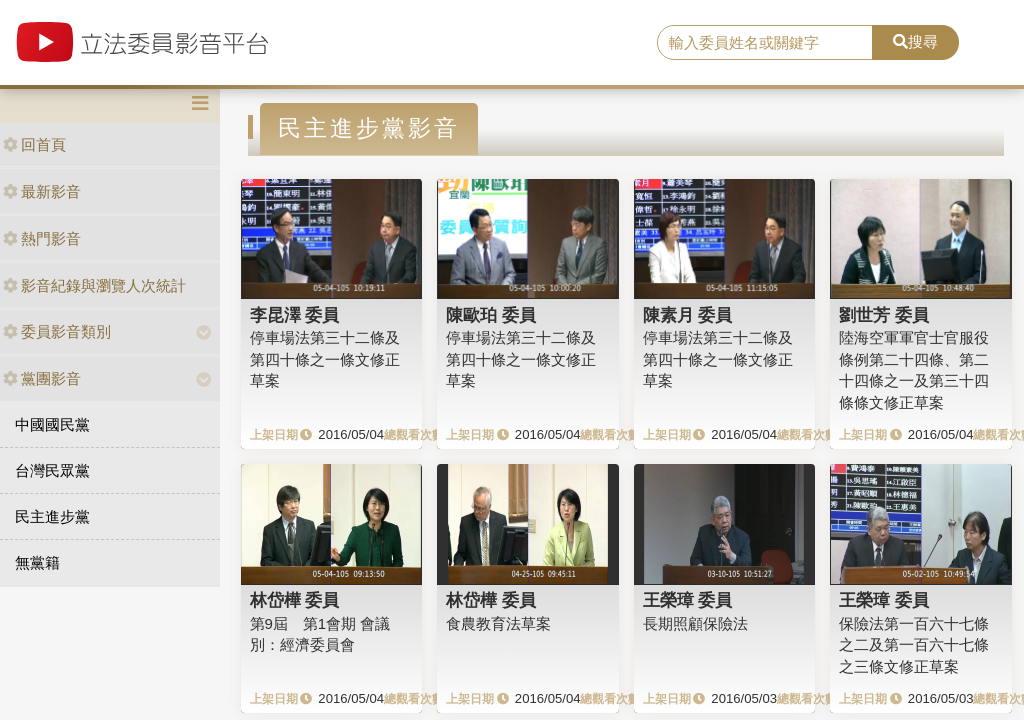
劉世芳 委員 (884, 315)
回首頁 (34, 144)
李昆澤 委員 (295, 315)
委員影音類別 (57, 331)
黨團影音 (42, 378)
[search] (765, 43)
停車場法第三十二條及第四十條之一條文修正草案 (325, 359)
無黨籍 (37, 562)
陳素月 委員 (688, 315)
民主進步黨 (52, 516)
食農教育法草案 (498, 623)
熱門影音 (42, 238)
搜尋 (915, 41)
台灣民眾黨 (52, 470)
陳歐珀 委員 (491, 315)
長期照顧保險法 (695, 623)
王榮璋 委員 (688, 600)
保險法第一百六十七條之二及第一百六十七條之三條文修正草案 (914, 645)
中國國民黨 (52, 424)
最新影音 (42, 191)
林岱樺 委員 (295, 600)
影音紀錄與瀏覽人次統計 (94, 285)
